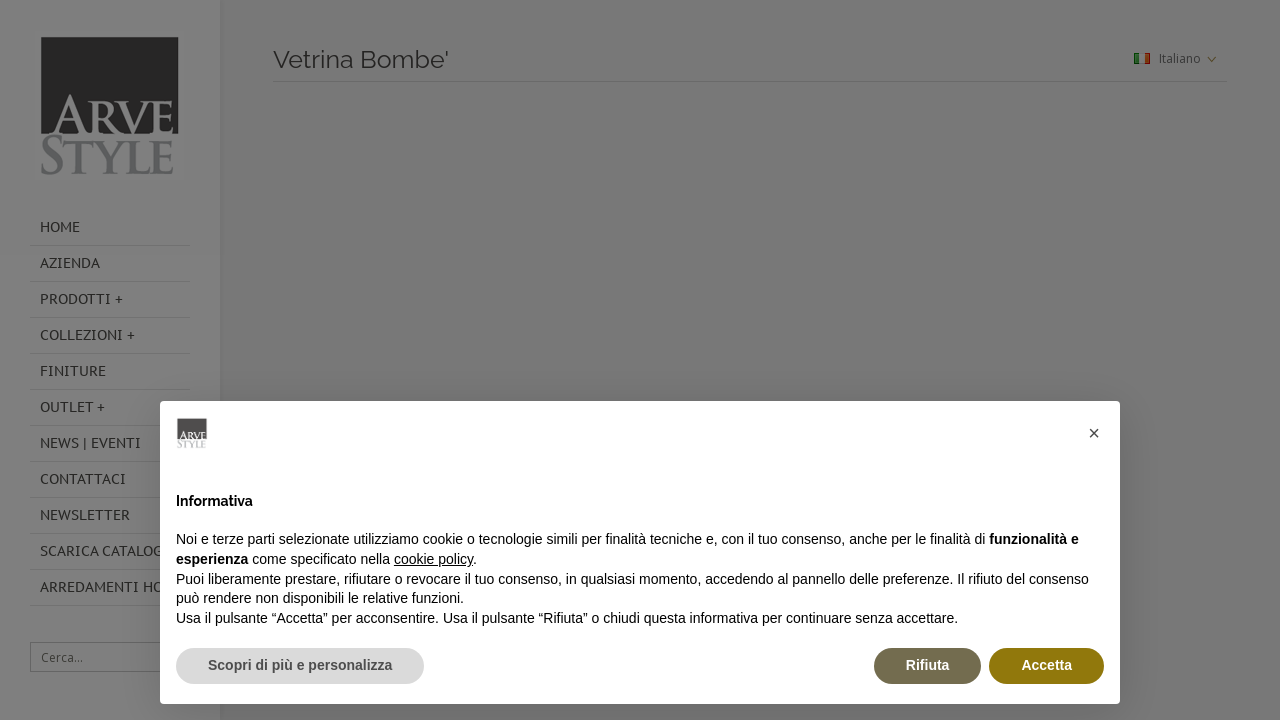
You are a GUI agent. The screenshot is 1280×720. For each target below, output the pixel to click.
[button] (1094, 433)
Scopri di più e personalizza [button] (300, 665)
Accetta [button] (1046, 665)
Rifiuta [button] (928, 665)
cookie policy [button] (433, 559)
